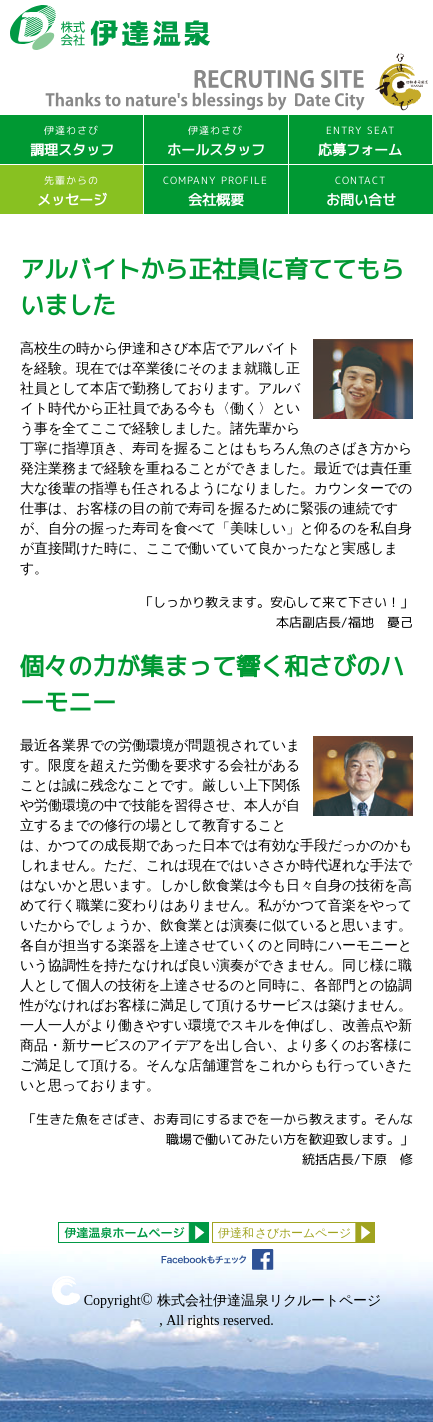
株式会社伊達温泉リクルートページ (269, 1300)
